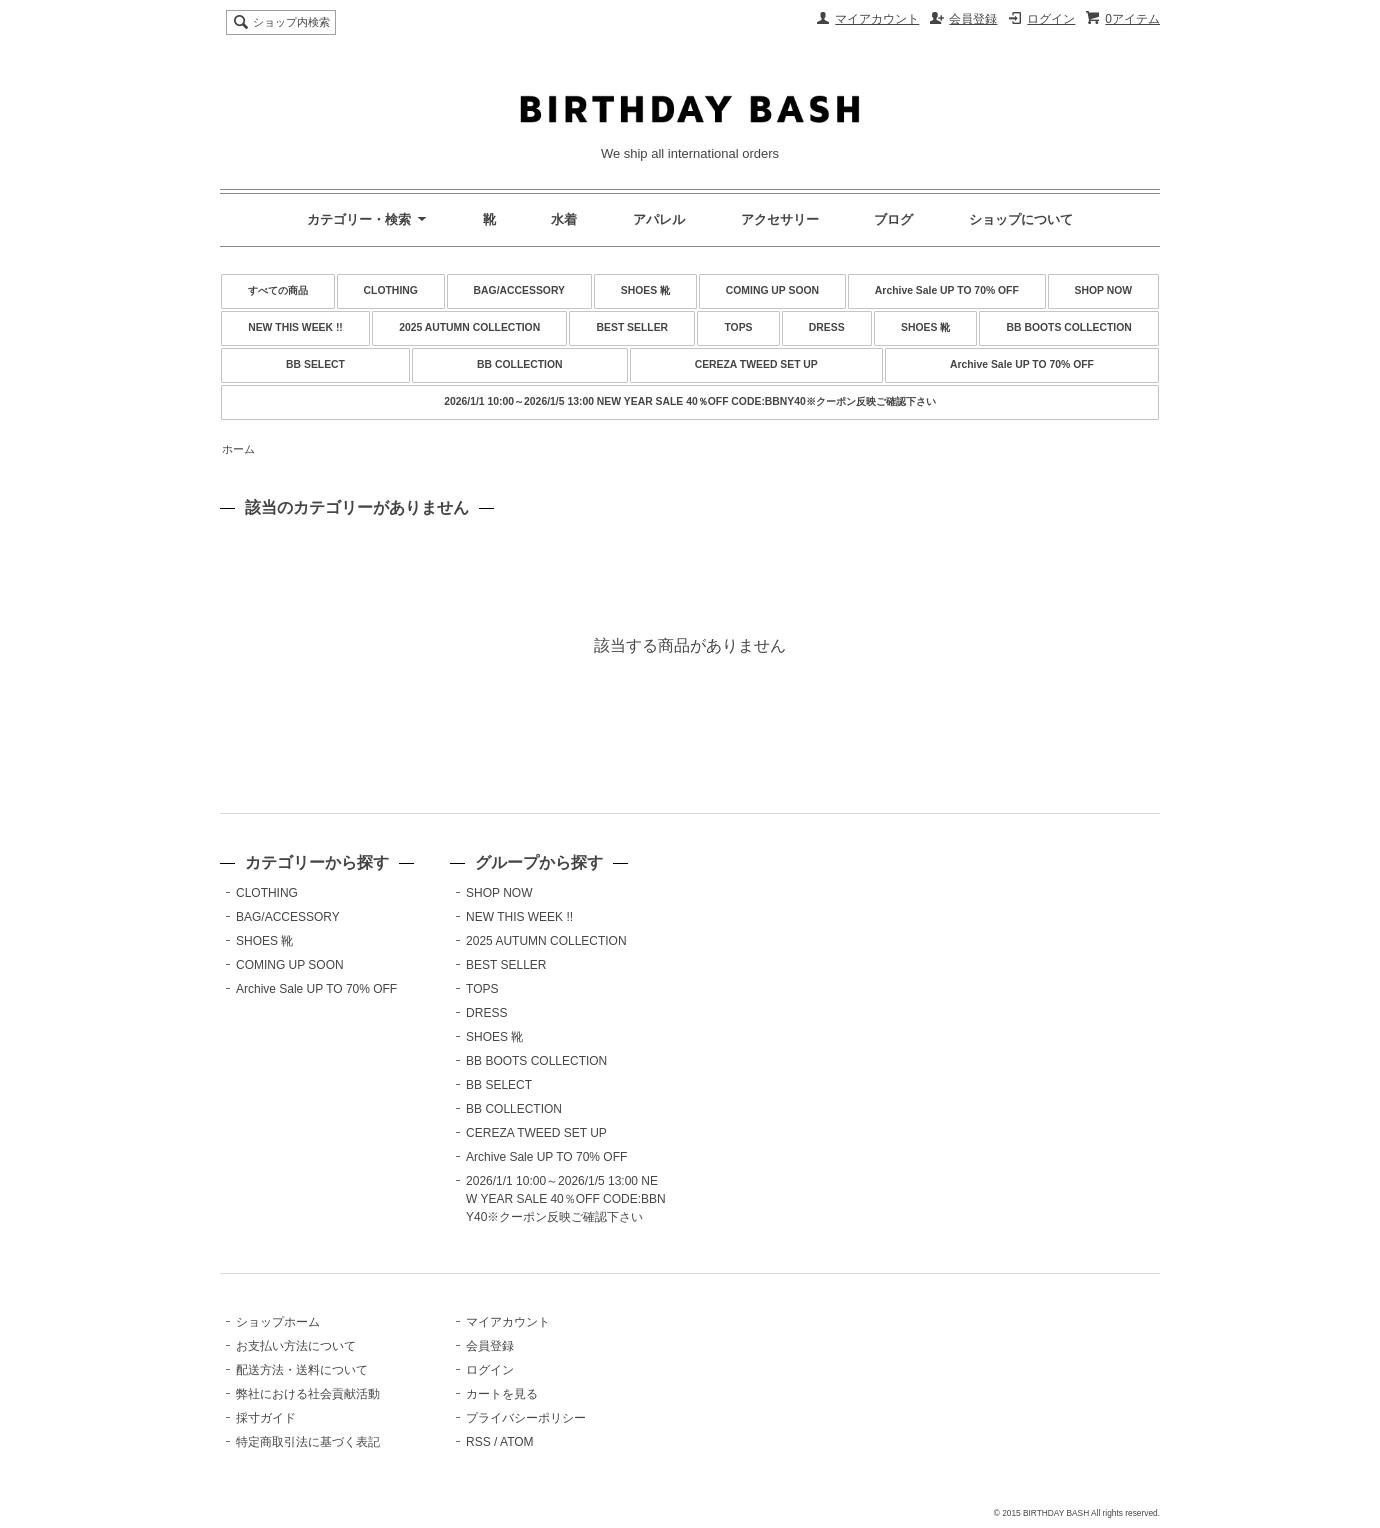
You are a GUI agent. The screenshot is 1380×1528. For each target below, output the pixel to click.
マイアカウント (877, 19)
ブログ (893, 219)
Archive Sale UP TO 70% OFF (947, 290)
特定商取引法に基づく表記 (308, 1442)
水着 (564, 219)
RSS (478, 1442)
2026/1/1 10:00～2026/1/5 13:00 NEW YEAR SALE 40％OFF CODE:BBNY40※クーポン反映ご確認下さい (690, 401)
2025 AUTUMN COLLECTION (469, 327)
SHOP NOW (1104, 290)
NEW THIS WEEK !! (295, 327)
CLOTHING (391, 290)
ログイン (1051, 19)
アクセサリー (780, 219)
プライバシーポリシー (526, 1418)
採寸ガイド (266, 1418)
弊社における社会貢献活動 (308, 1394)
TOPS (738, 327)
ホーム (238, 449)
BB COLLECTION (519, 364)
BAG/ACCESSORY (519, 290)
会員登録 (973, 19)
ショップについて (1021, 219)
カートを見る (502, 1394)
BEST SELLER (633, 327)
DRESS (827, 327)
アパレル (659, 219)
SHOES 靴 (645, 290)
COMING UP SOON (772, 290)
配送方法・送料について (302, 1370)
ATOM (517, 1442)
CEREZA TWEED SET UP (756, 364)
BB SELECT (315, 364)
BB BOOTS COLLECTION (1069, 327)
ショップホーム (278, 1322)
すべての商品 (278, 290)
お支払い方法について (296, 1346)
